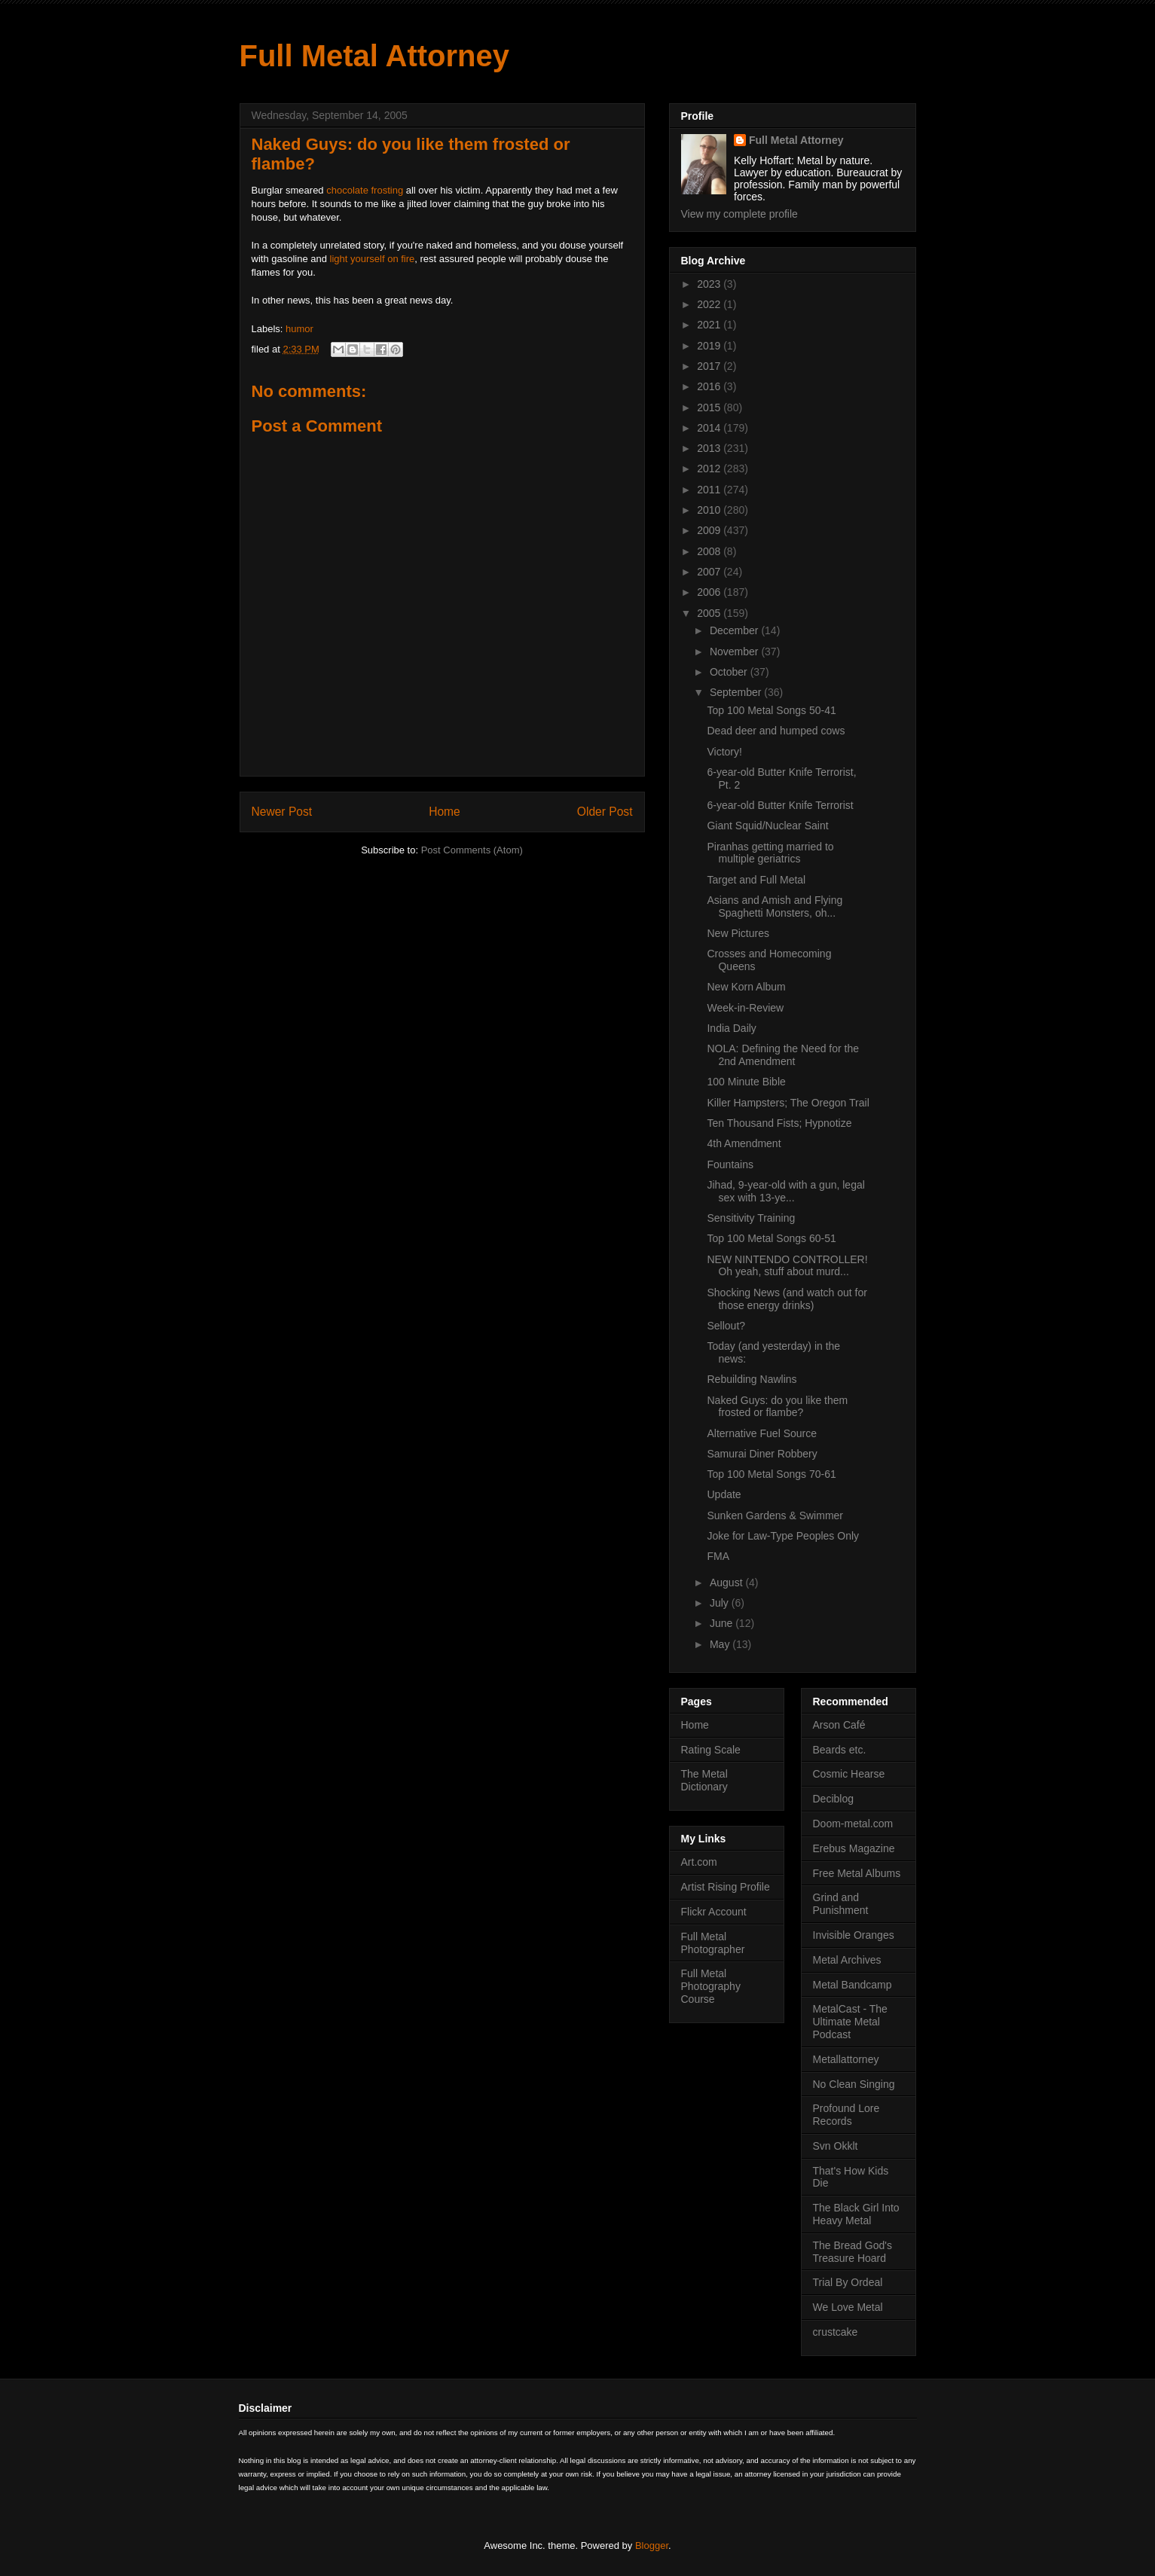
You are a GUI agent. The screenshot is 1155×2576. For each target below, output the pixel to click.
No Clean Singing (854, 2084)
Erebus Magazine (854, 1848)
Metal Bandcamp (852, 1985)
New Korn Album (746, 987)
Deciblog (833, 1799)
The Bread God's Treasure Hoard (852, 2251)
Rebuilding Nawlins (751, 1379)
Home (444, 811)
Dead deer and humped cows (776, 731)
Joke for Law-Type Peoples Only (783, 1536)
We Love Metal (848, 2307)
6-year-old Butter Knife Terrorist (780, 805)
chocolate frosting (364, 190)
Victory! (724, 752)
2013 (710, 448)
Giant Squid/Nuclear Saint (767, 825)
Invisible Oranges (853, 1935)
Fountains (730, 1164)
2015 (710, 407)
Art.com (699, 1862)
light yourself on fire (372, 258)
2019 (710, 346)
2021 (710, 325)
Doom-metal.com (853, 1824)
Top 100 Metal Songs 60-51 (771, 1238)
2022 (710, 304)
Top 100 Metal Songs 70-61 (771, 1474)
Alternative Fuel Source (762, 1433)
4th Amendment (744, 1143)
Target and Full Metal (756, 880)
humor (299, 328)
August (727, 1582)
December (735, 630)
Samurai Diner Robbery (762, 1454)
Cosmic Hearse (849, 1774)
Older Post (605, 811)
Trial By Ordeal (848, 2282)
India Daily (731, 1028)
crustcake (835, 2332)
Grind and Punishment (841, 1903)
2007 (710, 572)
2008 (710, 551)
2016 (710, 386)
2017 (710, 366)
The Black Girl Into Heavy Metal (856, 2214)
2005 (710, 613)
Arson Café (839, 1725)
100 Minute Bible (746, 1082)
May (721, 1644)
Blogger (651, 2545)
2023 (710, 284)
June (722, 1623)
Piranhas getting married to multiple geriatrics (770, 853)
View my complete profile (739, 214)
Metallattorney (846, 2059)
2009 (710, 530)
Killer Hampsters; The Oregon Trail (788, 1103)
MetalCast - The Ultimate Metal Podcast (850, 2021)
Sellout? (726, 1326)
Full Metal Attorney (375, 55)
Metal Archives (847, 1960)
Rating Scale (711, 1750)
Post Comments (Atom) (472, 850)
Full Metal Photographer (713, 1942)
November (735, 652)
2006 (710, 592)
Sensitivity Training (751, 1218)
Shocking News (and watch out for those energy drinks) (786, 1298)
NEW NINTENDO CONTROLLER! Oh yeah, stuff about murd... (787, 1265)
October (730, 672)
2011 (710, 490)
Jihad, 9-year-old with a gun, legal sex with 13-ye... (785, 1191)
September (737, 692)
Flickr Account (714, 1912)
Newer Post (282, 811)
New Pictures (737, 933)
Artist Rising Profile (725, 1887)
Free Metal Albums (857, 1873)
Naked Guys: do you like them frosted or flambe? (777, 1406)
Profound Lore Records (846, 2114)
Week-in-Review (745, 1008)
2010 (710, 510)
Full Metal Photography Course (711, 1986)
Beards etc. (839, 1750)
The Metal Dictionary (704, 1780)
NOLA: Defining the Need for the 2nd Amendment (783, 1054)
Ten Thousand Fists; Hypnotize (779, 1123)
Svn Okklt (835, 2146)
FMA (718, 1556)
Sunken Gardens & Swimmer (775, 1515)
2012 (710, 468)
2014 (710, 428)
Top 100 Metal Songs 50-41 (771, 710)
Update (724, 1494)
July (721, 1603)
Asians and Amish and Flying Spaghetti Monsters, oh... (774, 906)
